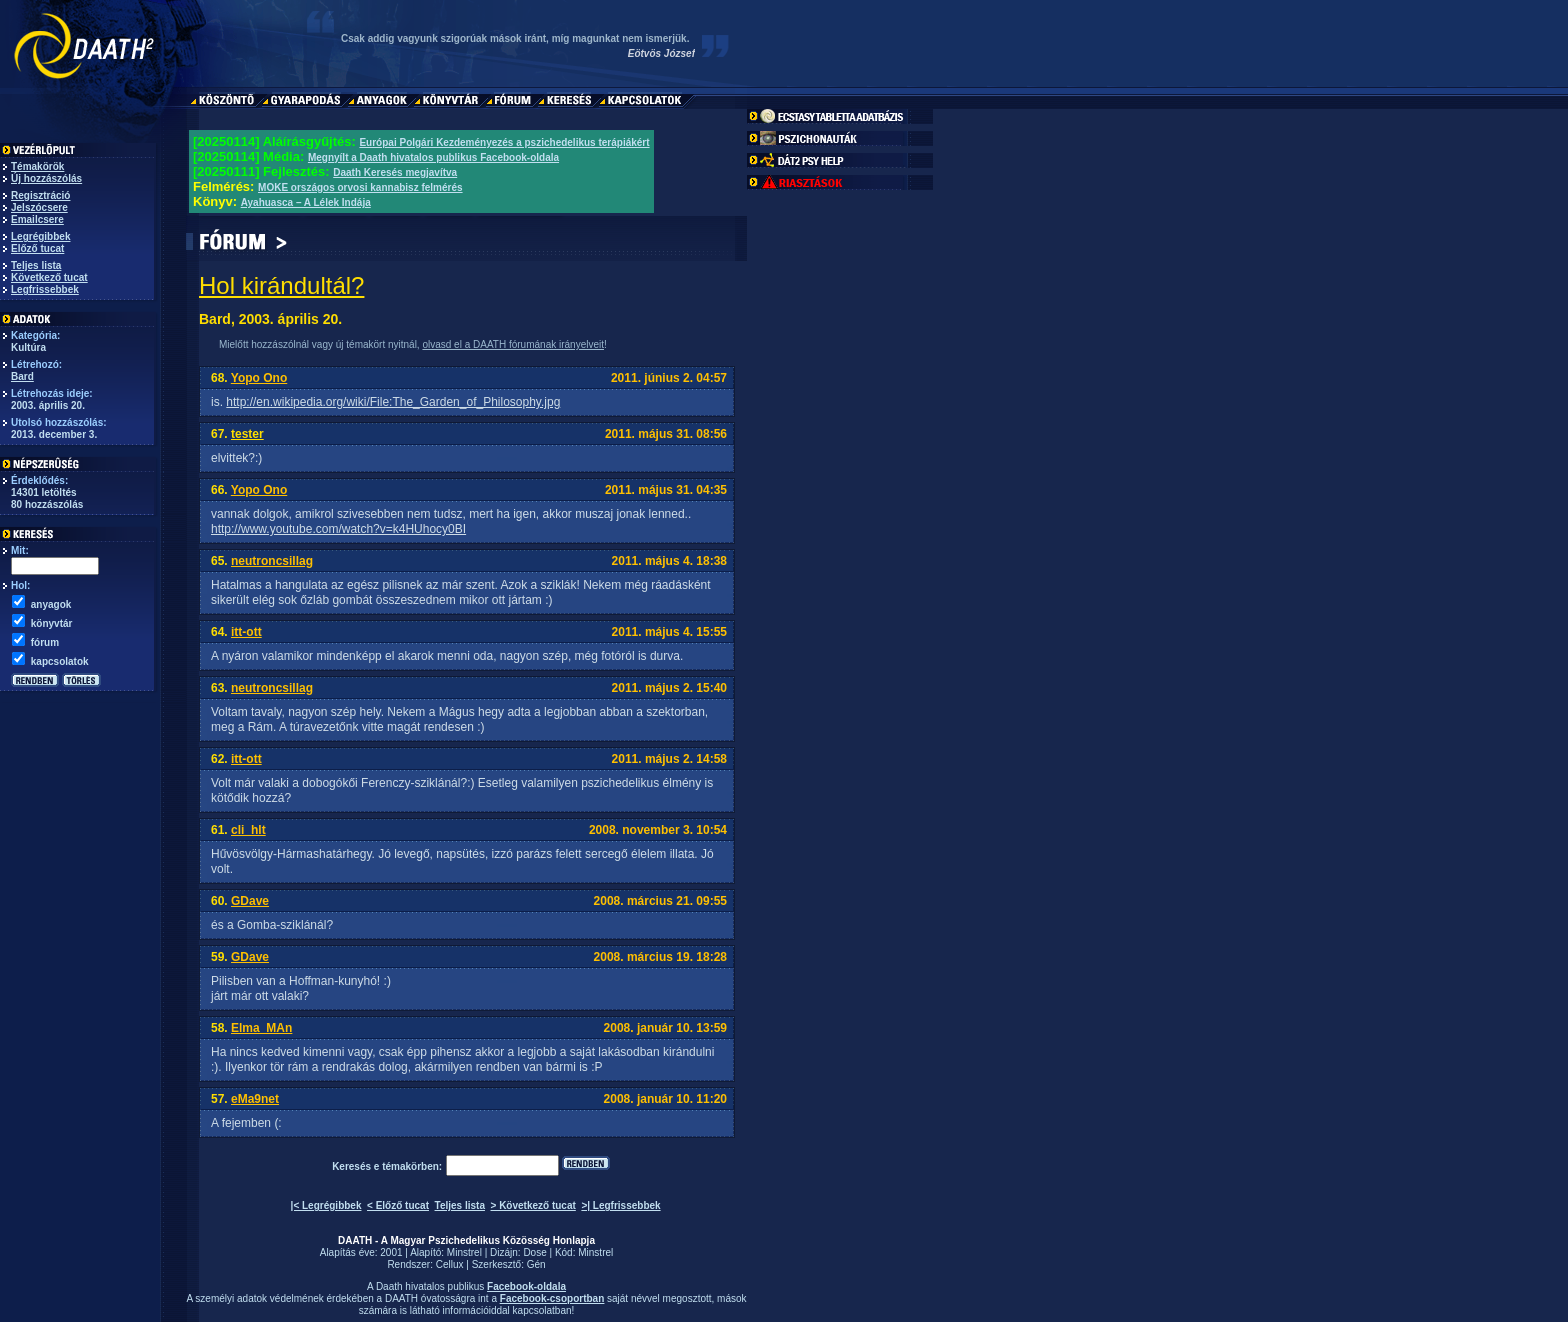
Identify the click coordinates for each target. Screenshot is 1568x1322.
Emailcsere (37, 219)
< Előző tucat (398, 1205)
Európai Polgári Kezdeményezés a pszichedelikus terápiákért (504, 142)
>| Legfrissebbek (620, 1205)
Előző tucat (37, 248)
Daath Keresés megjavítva (395, 172)
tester (247, 434)
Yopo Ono (259, 378)
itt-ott (246, 632)
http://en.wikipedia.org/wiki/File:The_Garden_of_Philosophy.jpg (393, 402)
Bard (22, 376)
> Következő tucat (533, 1205)
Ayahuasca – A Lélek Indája (306, 202)
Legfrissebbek (45, 289)
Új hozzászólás (46, 178)
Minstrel (464, 1252)
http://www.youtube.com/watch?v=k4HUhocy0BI (338, 529)
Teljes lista (36, 265)
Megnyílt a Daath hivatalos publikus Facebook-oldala (433, 157)
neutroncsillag (272, 561)
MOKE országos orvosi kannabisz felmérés (360, 187)
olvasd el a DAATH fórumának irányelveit (513, 344)
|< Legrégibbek (326, 1205)
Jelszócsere (39, 207)
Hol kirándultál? (281, 285)
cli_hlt (248, 830)
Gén (536, 1264)
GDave (250, 901)
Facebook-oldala (526, 1286)
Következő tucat (49, 277)
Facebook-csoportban (552, 1298)
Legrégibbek (40, 236)
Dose (534, 1252)
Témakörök (37, 166)
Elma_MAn (261, 1028)
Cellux (450, 1264)
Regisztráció (40, 195)
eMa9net (255, 1099)
